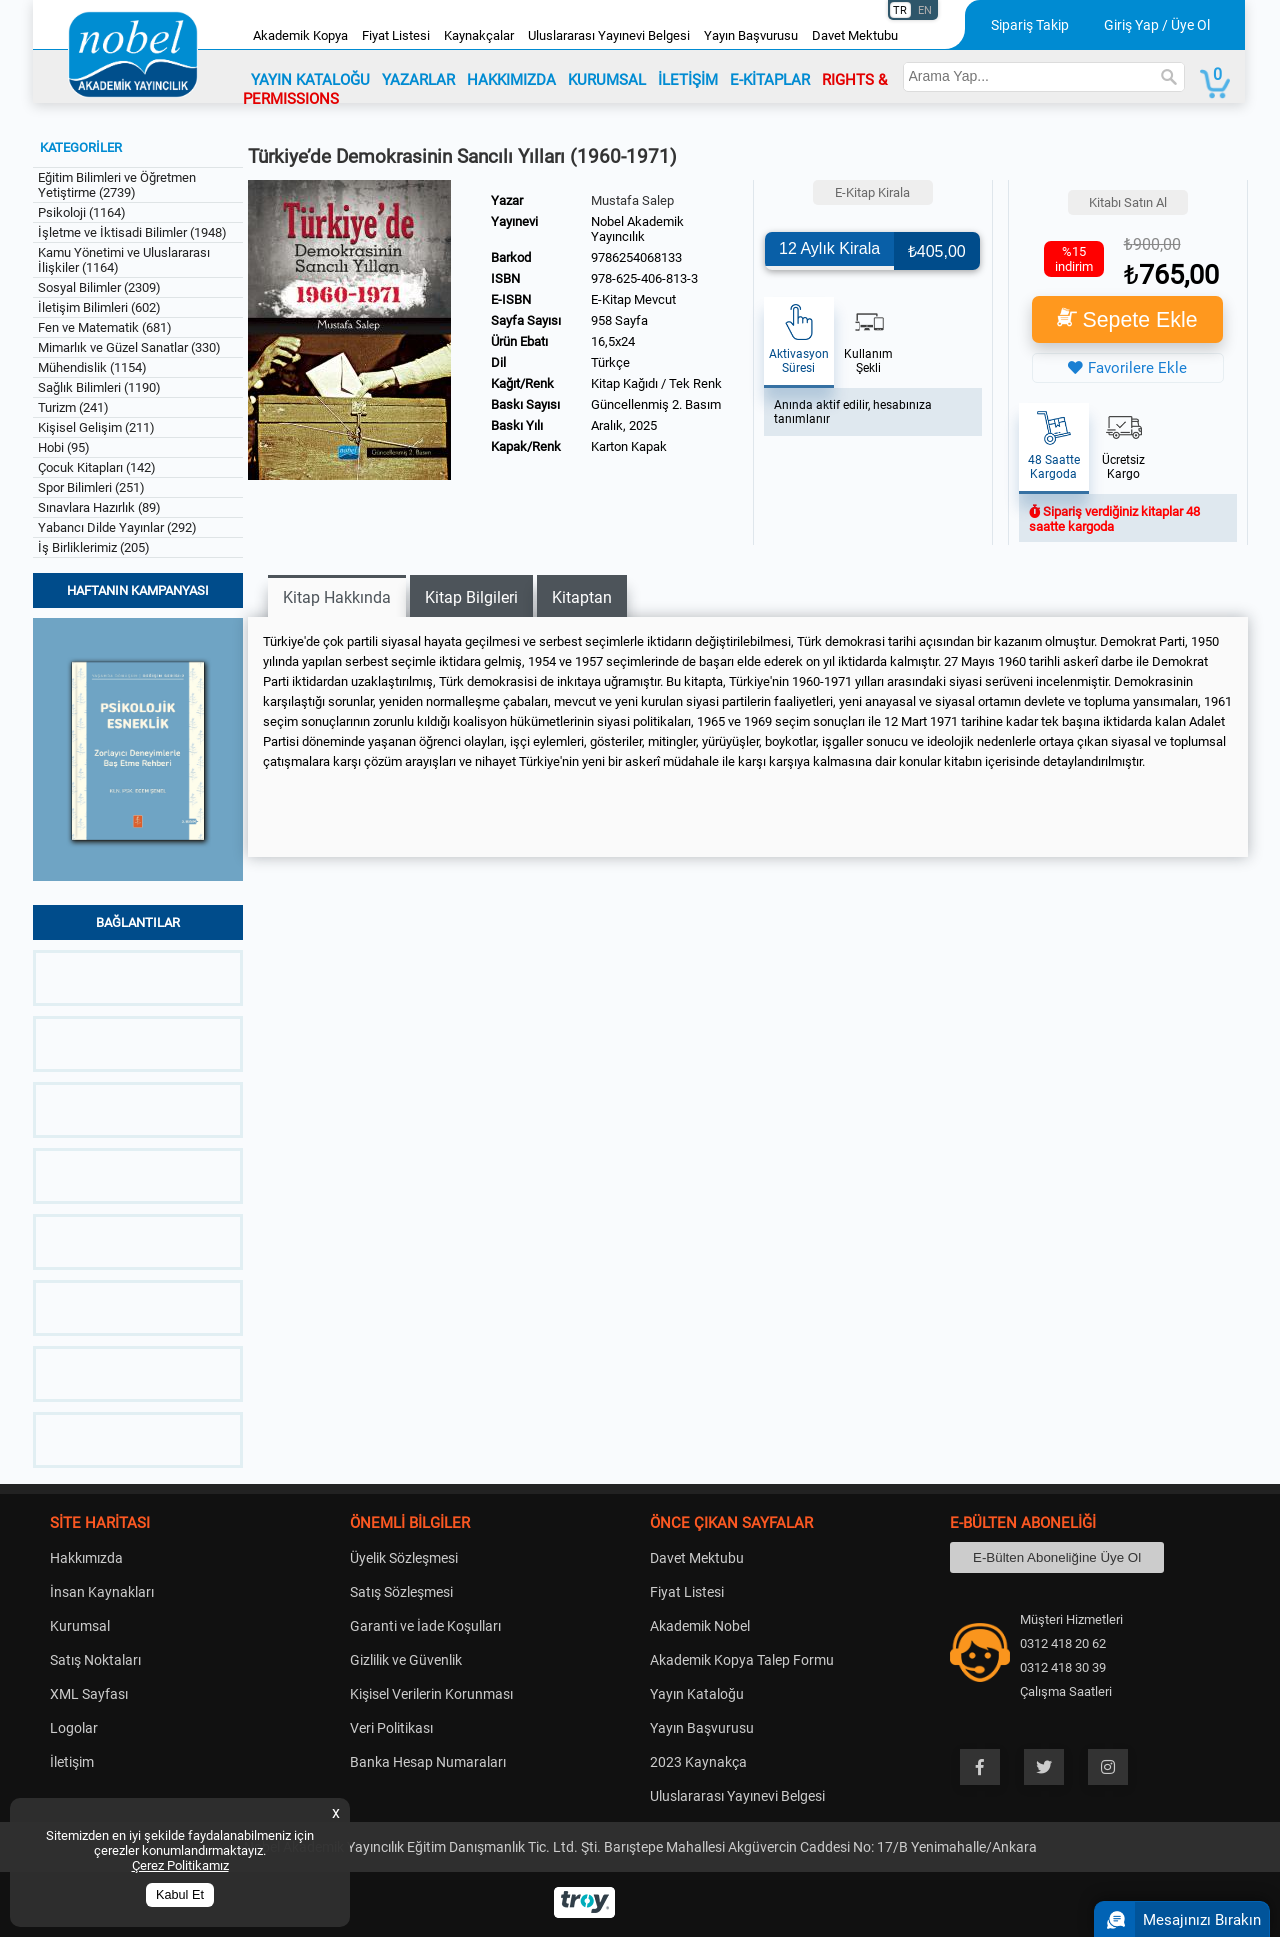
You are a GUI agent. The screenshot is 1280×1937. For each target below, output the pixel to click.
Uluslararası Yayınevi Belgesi (609, 35)
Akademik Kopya (300, 35)
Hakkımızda (86, 1558)
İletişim (72, 1762)
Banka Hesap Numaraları (428, 1762)
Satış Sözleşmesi (401, 1592)
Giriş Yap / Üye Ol (1157, 25)
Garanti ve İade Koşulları (425, 1626)
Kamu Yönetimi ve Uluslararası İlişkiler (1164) (124, 260)
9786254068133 (636, 257)
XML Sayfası (89, 1694)
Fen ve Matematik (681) (105, 327)
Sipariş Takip (1030, 25)
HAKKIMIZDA (511, 80)
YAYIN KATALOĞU (310, 80)
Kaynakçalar (479, 35)
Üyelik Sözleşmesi (404, 1558)
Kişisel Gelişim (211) (96, 427)
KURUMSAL (607, 80)
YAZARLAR (418, 80)
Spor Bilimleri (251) (91, 487)
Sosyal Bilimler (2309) (99, 287)
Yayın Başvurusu (751, 35)
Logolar (74, 1728)
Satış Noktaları (95, 1660)
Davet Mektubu (855, 35)
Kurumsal (80, 1626)
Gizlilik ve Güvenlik (406, 1660)
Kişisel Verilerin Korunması (431, 1694)
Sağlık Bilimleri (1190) (99, 387)
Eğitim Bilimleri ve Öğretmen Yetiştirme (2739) (117, 185)
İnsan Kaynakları (102, 1592)
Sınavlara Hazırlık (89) (99, 507)
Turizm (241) (73, 407)
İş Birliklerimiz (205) (94, 547)
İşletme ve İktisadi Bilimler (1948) (132, 232)
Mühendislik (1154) (92, 367)
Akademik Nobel (700, 1626)
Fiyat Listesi (396, 35)
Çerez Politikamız (180, 1865)
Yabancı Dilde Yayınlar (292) (117, 527)
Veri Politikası (391, 1728)
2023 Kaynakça (698, 1762)
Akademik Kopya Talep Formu (742, 1660)
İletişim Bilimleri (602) (99, 307)
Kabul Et (180, 1895)
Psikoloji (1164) (82, 212)
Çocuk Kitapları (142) (97, 467)
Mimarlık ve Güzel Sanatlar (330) (129, 347)
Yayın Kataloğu (697, 1694)
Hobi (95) (64, 447)
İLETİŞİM (688, 80)
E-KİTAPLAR (770, 80)
